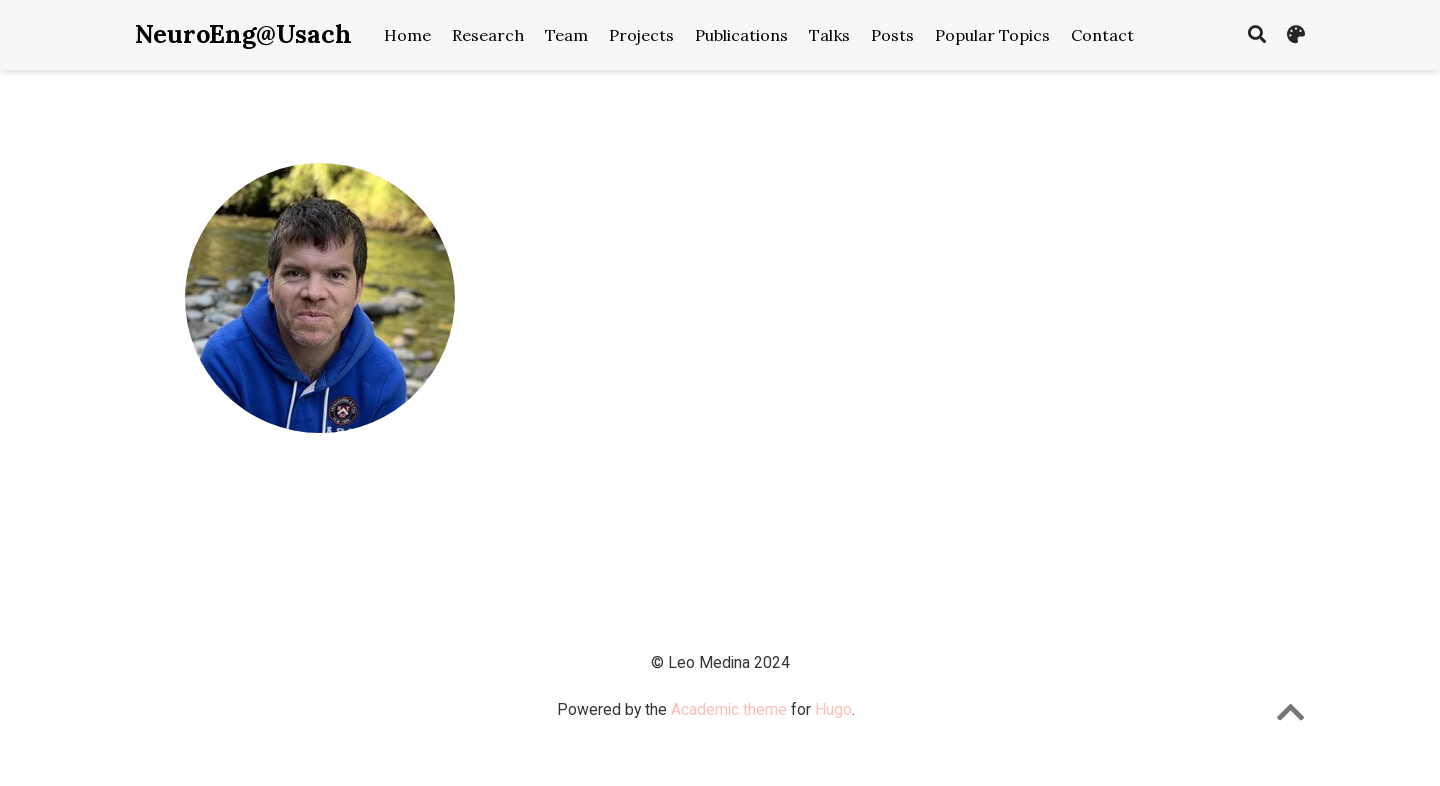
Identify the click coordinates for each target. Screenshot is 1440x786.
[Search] (1257, 35)
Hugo (833, 709)
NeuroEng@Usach (243, 34)
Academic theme (729, 709)
